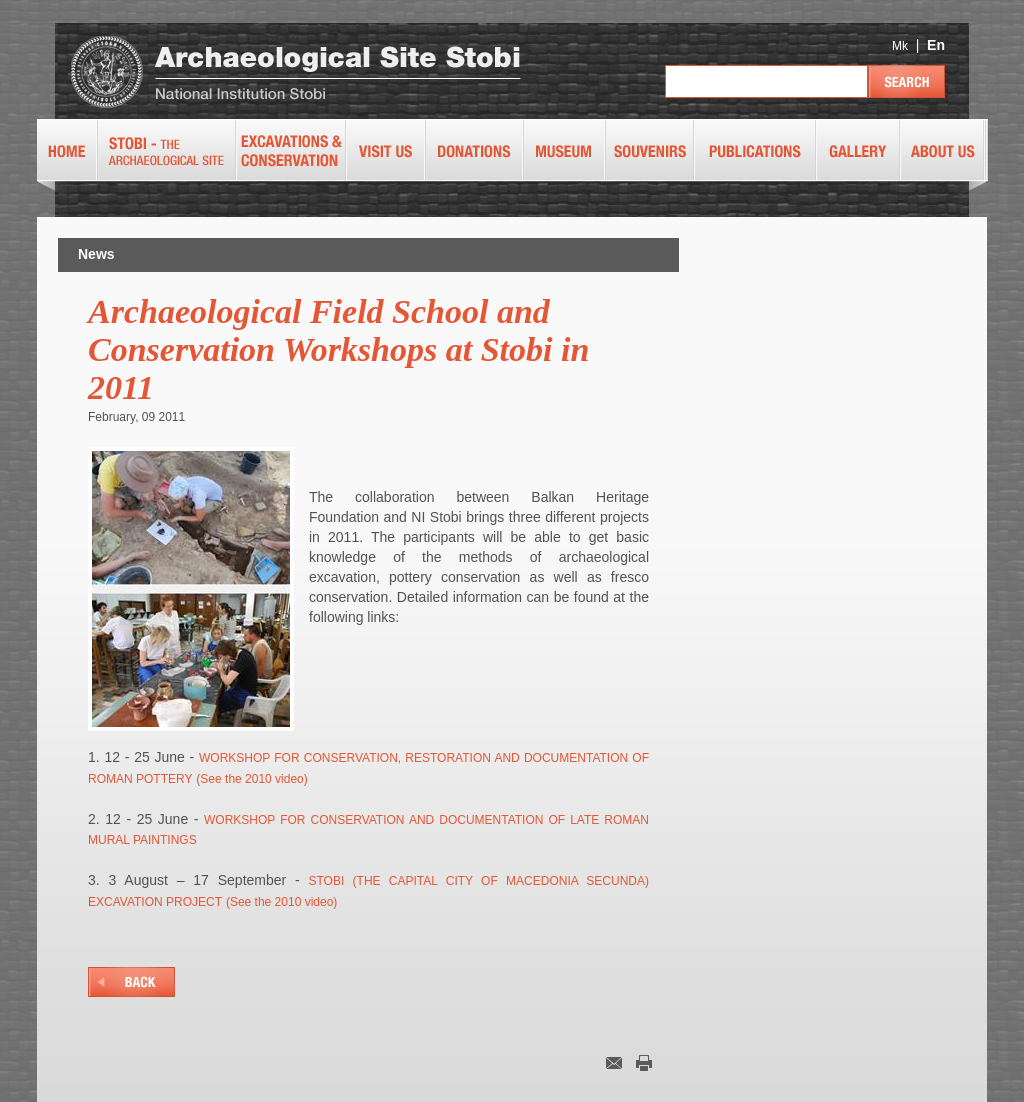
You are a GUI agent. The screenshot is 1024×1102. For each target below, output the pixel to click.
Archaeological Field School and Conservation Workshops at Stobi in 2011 (338, 349)
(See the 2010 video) (251, 779)
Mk (900, 46)
